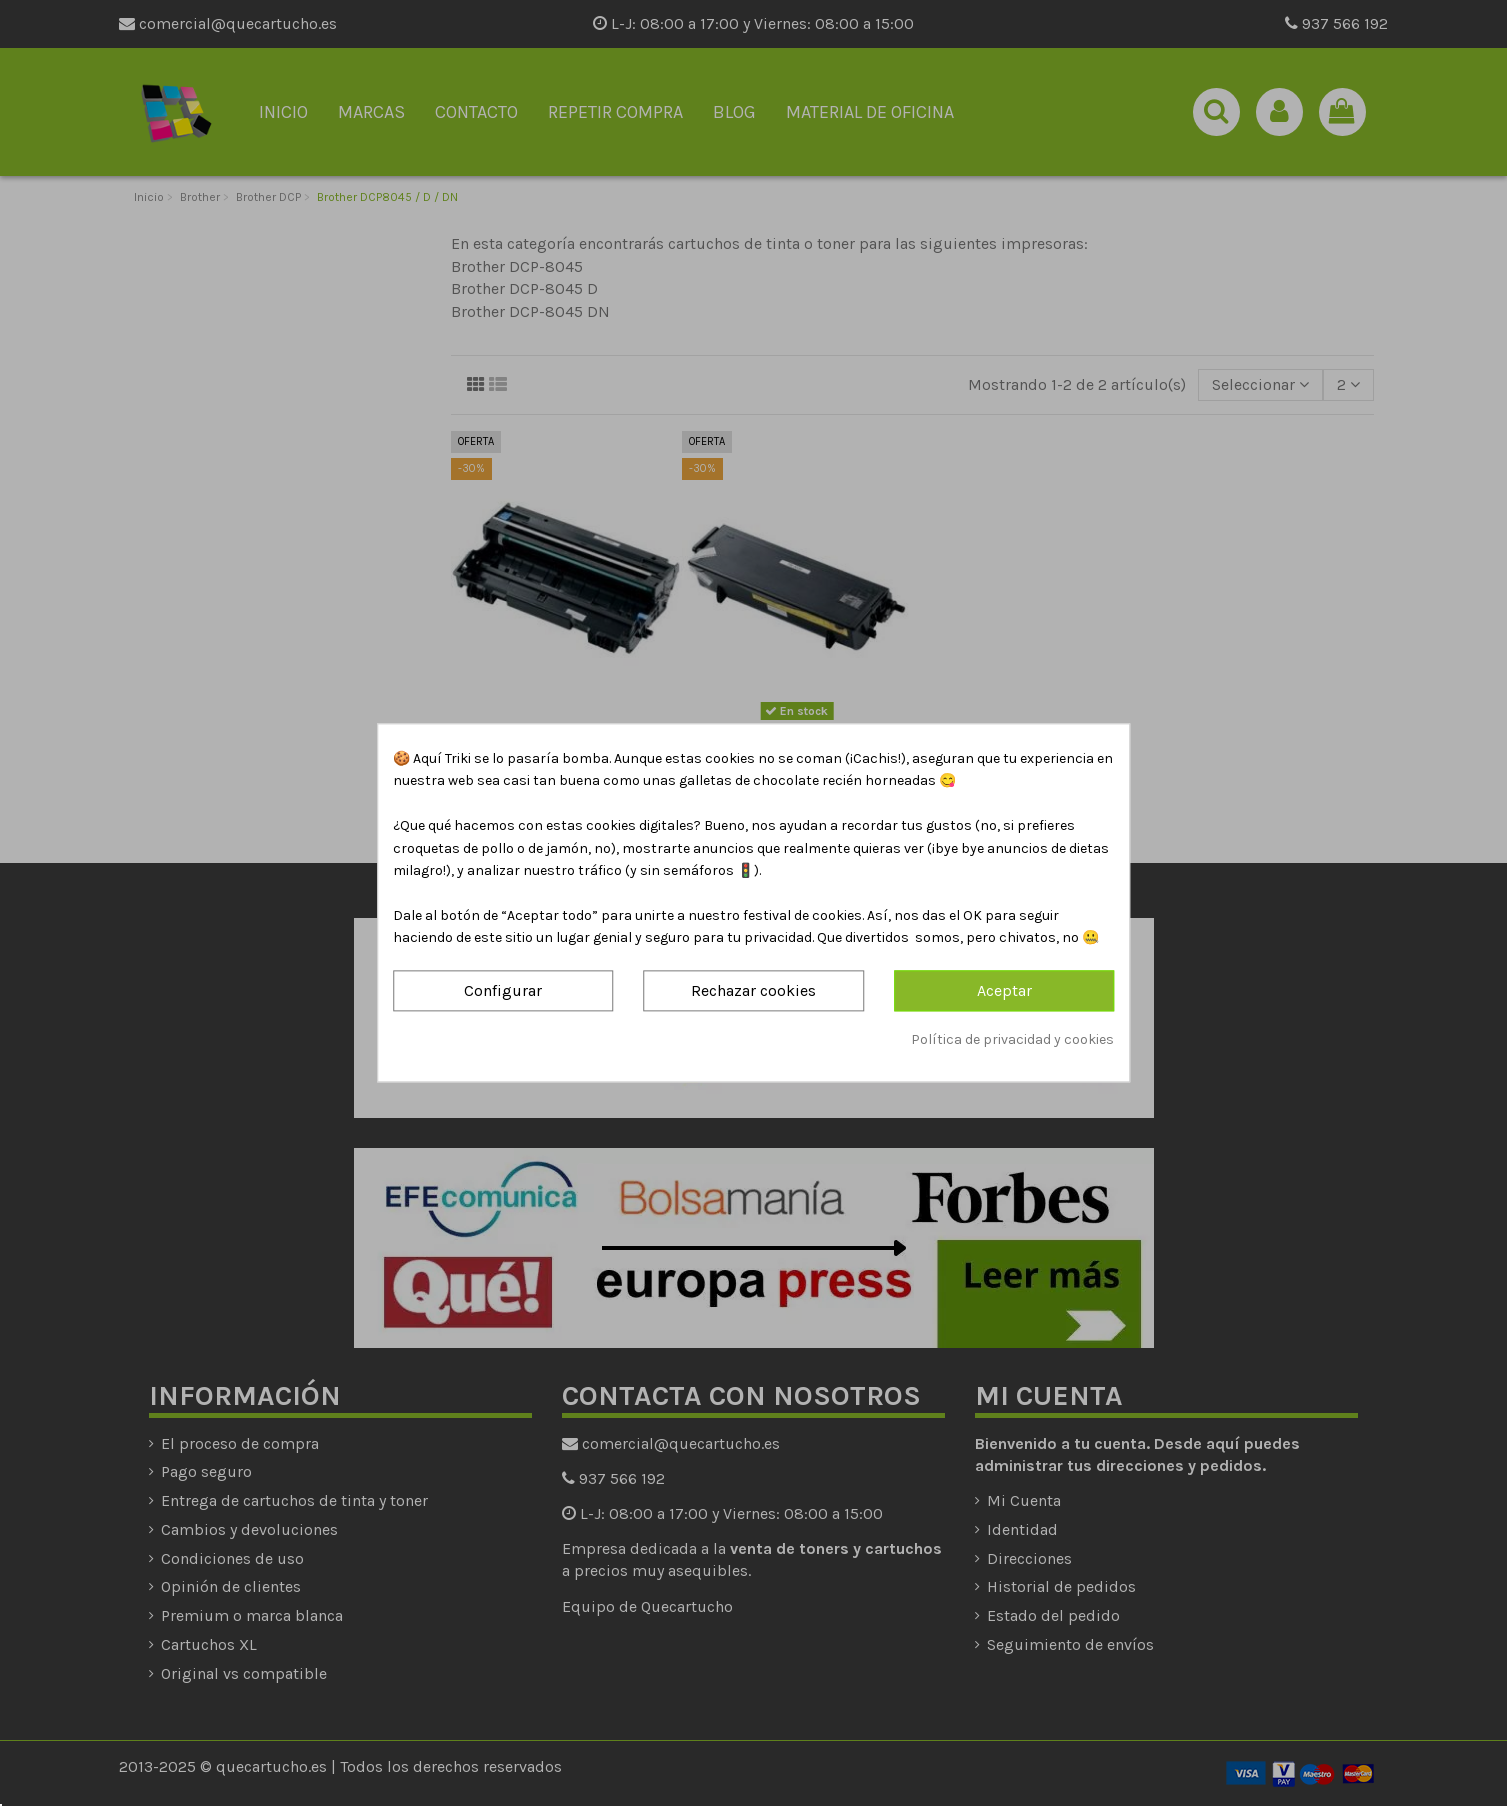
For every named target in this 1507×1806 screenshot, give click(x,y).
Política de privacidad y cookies (1012, 1039)
